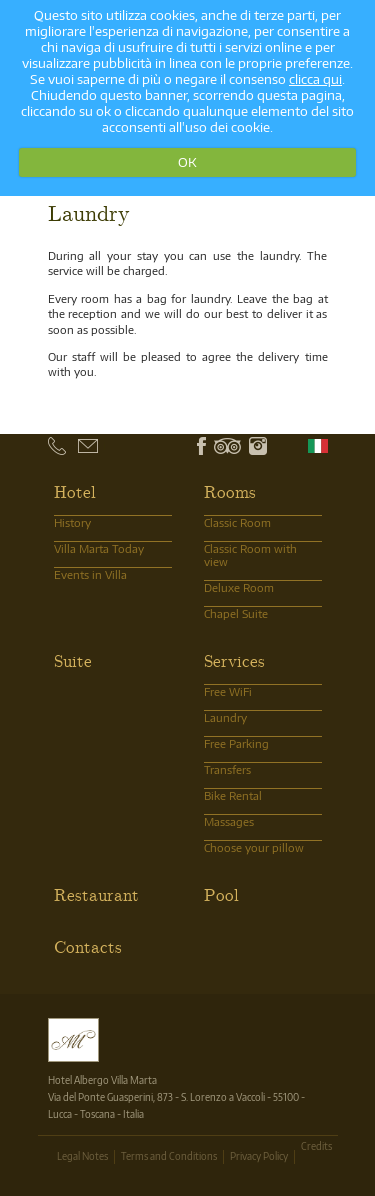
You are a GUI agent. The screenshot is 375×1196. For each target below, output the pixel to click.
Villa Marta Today (99, 548)
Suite (73, 660)
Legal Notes (82, 1156)
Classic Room (237, 522)
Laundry (225, 717)
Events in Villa (90, 574)
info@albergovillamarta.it (104, 445)
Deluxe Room (239, 587)
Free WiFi (228, 691)
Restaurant (96, 894)
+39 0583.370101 (74, 447)
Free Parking (236, 743)
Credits (316, 1146)
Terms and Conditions (169, 1156)
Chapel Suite (236, 613)
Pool (221, 894)
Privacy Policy (259, 1156)
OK (187, 162)
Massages (229, 821)
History (72, 522)
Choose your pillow (254, 847)
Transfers (227, 769)
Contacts (88, 946)
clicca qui (315, 79)
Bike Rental (233, 795)
